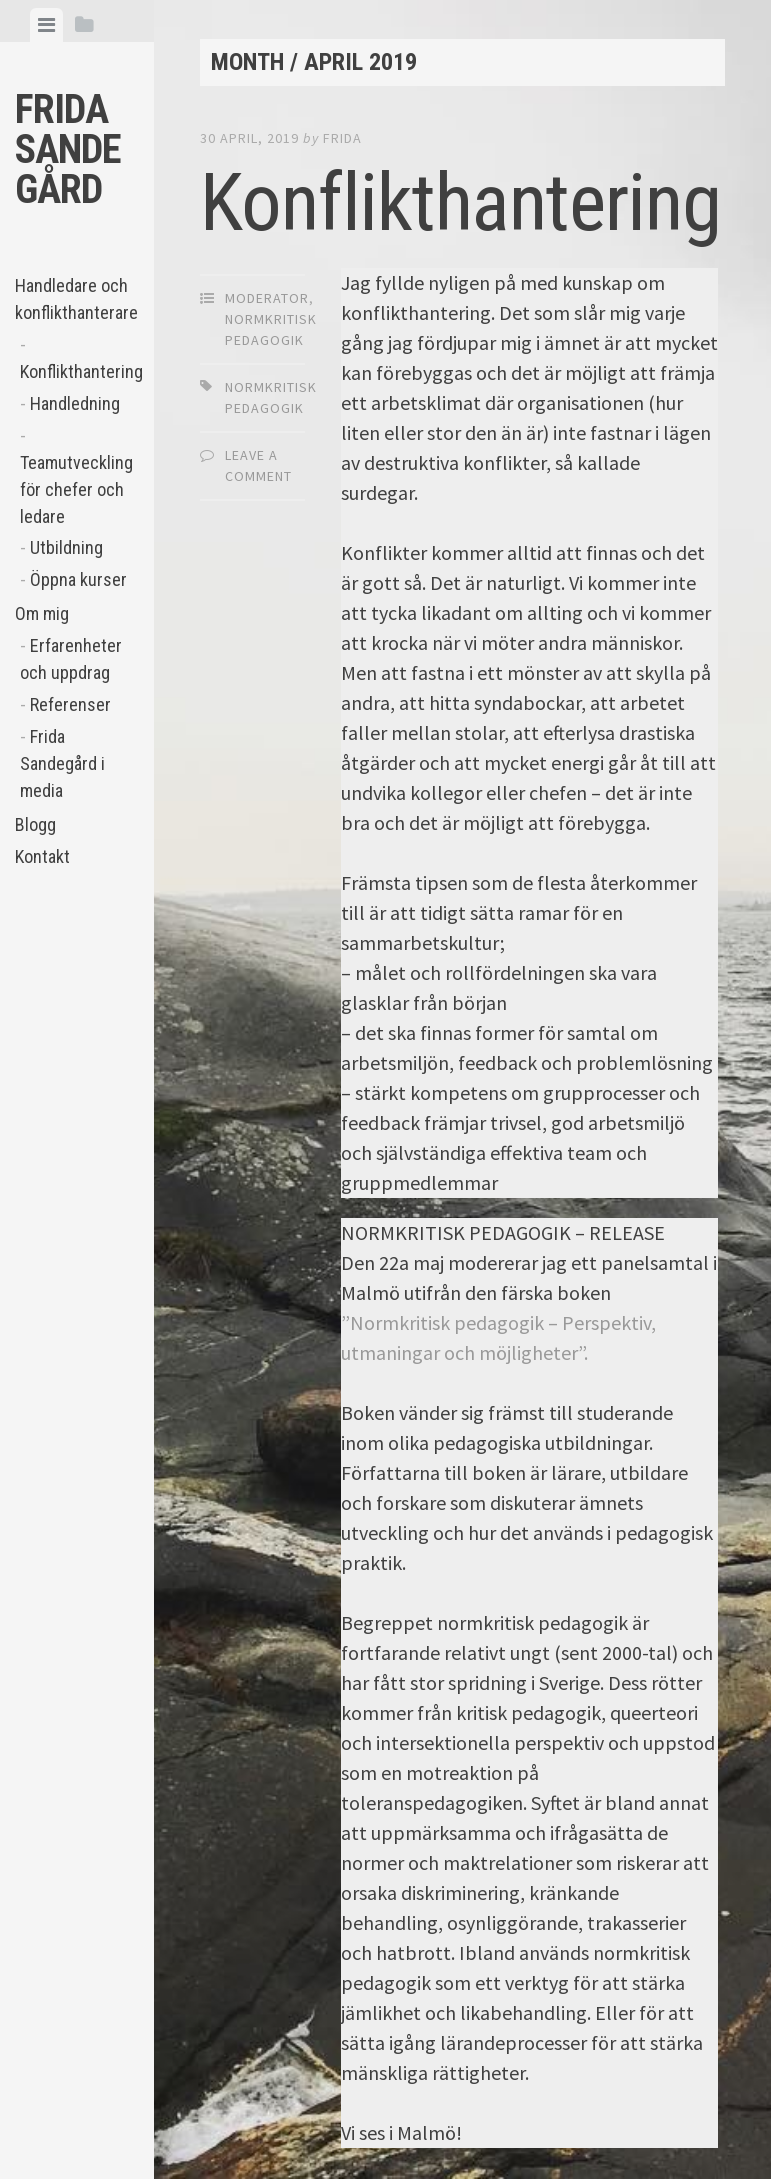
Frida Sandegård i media (62, 763)
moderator (267, 298)
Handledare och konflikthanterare (76, 299)
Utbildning (66, 547)
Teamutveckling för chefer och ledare (76, 489)
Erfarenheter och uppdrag (71, 659)
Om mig (42, 613)
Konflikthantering (79, 371)
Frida (342, 138)
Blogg (35, 824)
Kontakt (42, 856)
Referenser (70, 704)
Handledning (75, 403)
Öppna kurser (78, 579)
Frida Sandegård (68, 149)
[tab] (46, 25)
